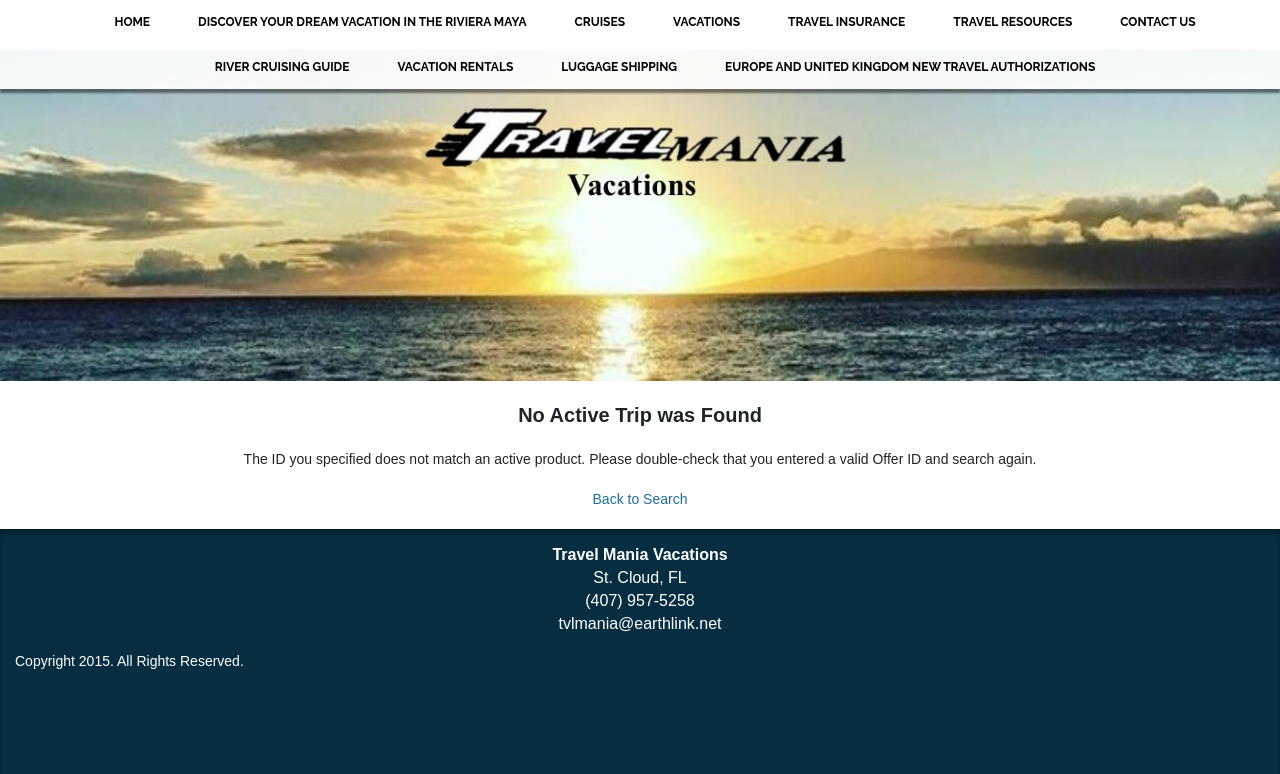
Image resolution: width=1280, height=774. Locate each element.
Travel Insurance (846, 22)
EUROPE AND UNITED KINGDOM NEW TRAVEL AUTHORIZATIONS (910, 67)
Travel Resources (1012, 22)
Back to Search (640, 499)
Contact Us (1157, 22)
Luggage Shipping (619, 67)
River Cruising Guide (282, 67)
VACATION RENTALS (455, 67)
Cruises (599, 22)
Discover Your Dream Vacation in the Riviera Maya (362, 22)
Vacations (706, 22)
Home (132, 22)
